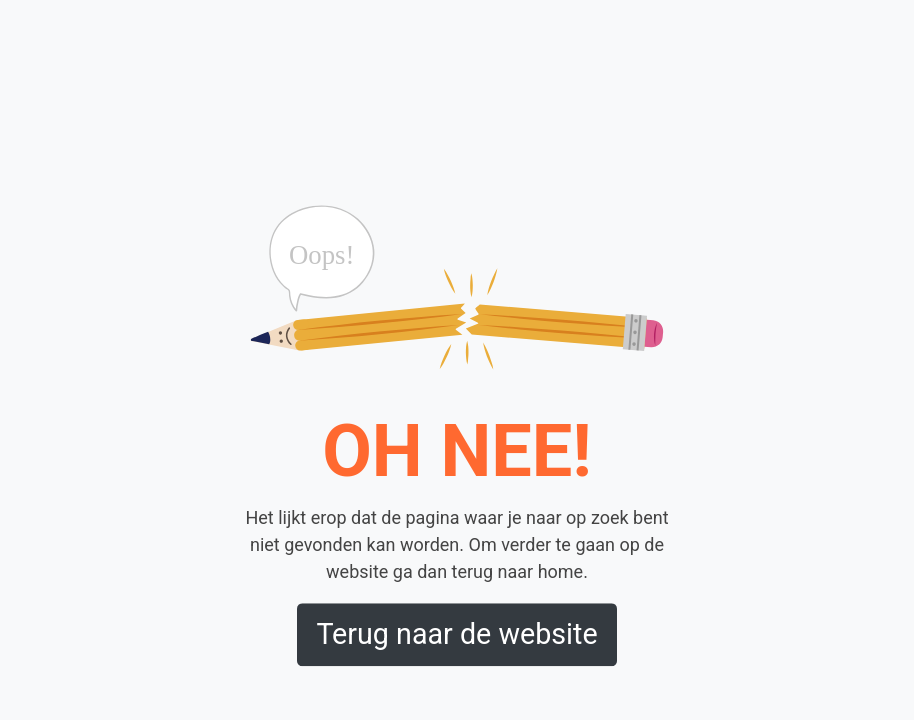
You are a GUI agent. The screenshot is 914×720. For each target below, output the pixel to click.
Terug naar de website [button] (456, 635)
